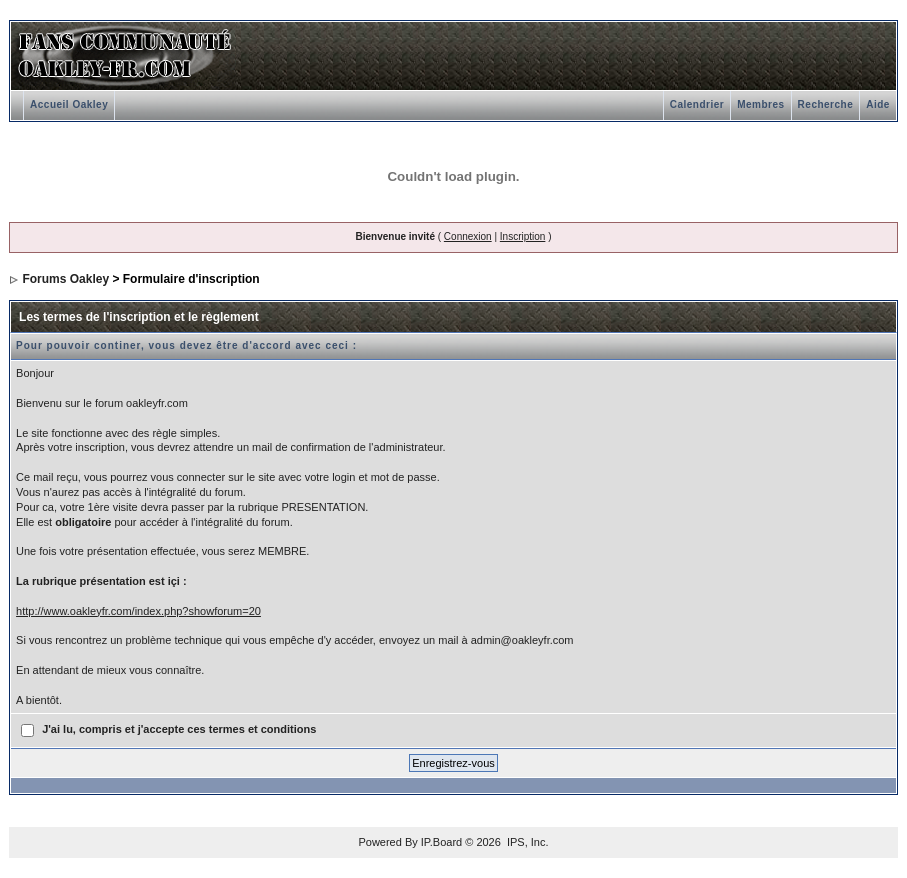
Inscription (523, 236)
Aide (878, 104)
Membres (760, 104)
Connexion (468, 236)
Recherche (826, 104)
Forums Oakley (65, 279)
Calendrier (697, 104)
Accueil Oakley (69, 104)
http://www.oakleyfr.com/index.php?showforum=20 (138, 611)
